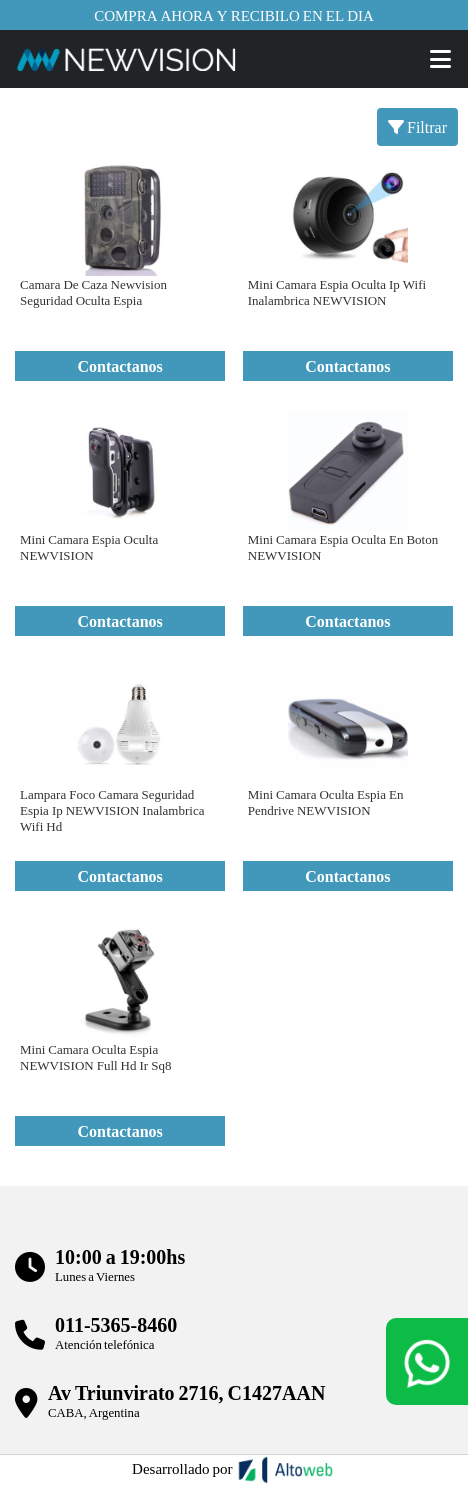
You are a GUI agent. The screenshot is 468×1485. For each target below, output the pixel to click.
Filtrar (417, 126)
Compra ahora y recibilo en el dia (234, 15)
